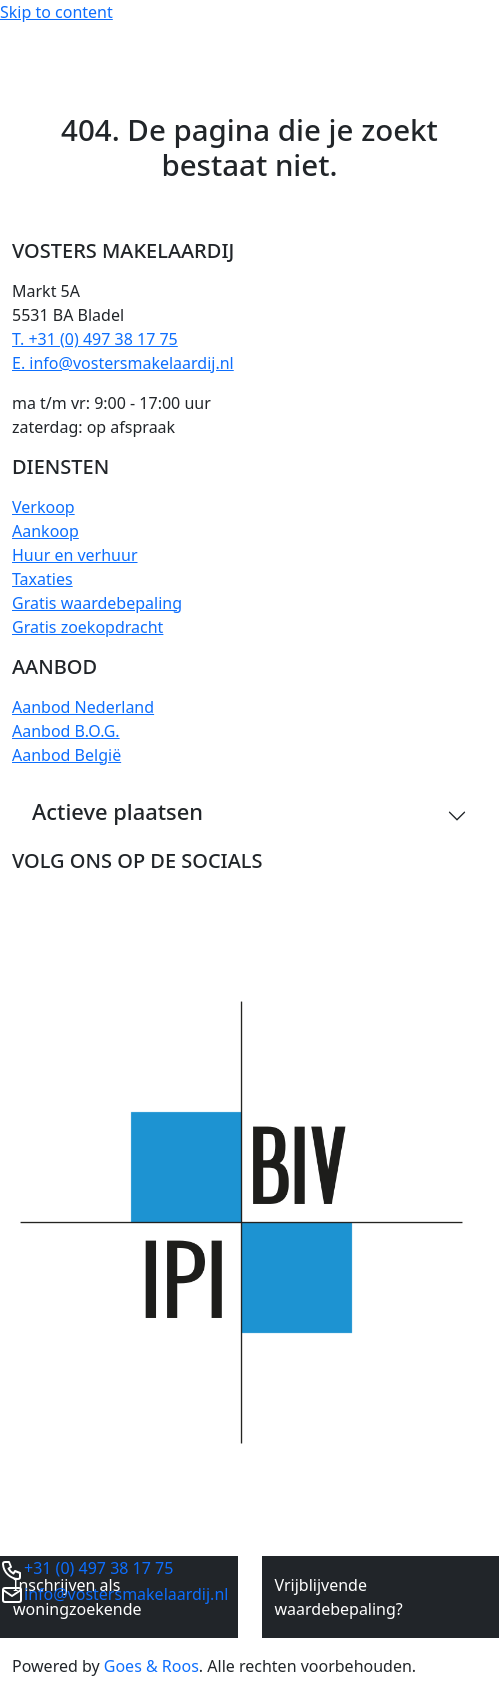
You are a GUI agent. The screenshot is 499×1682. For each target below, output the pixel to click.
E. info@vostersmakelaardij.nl (123, 363)
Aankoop (45, 531)
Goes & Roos (151, 1666)
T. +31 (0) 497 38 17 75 (95, 339)
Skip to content (56, 12)
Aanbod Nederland (83, 707)
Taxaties (42, 579)
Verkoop (43, 507)
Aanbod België (66, 755)
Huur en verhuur (75, 555)
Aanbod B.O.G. (66, 731)
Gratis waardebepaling (97, 603)
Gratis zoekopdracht (87, 627)
